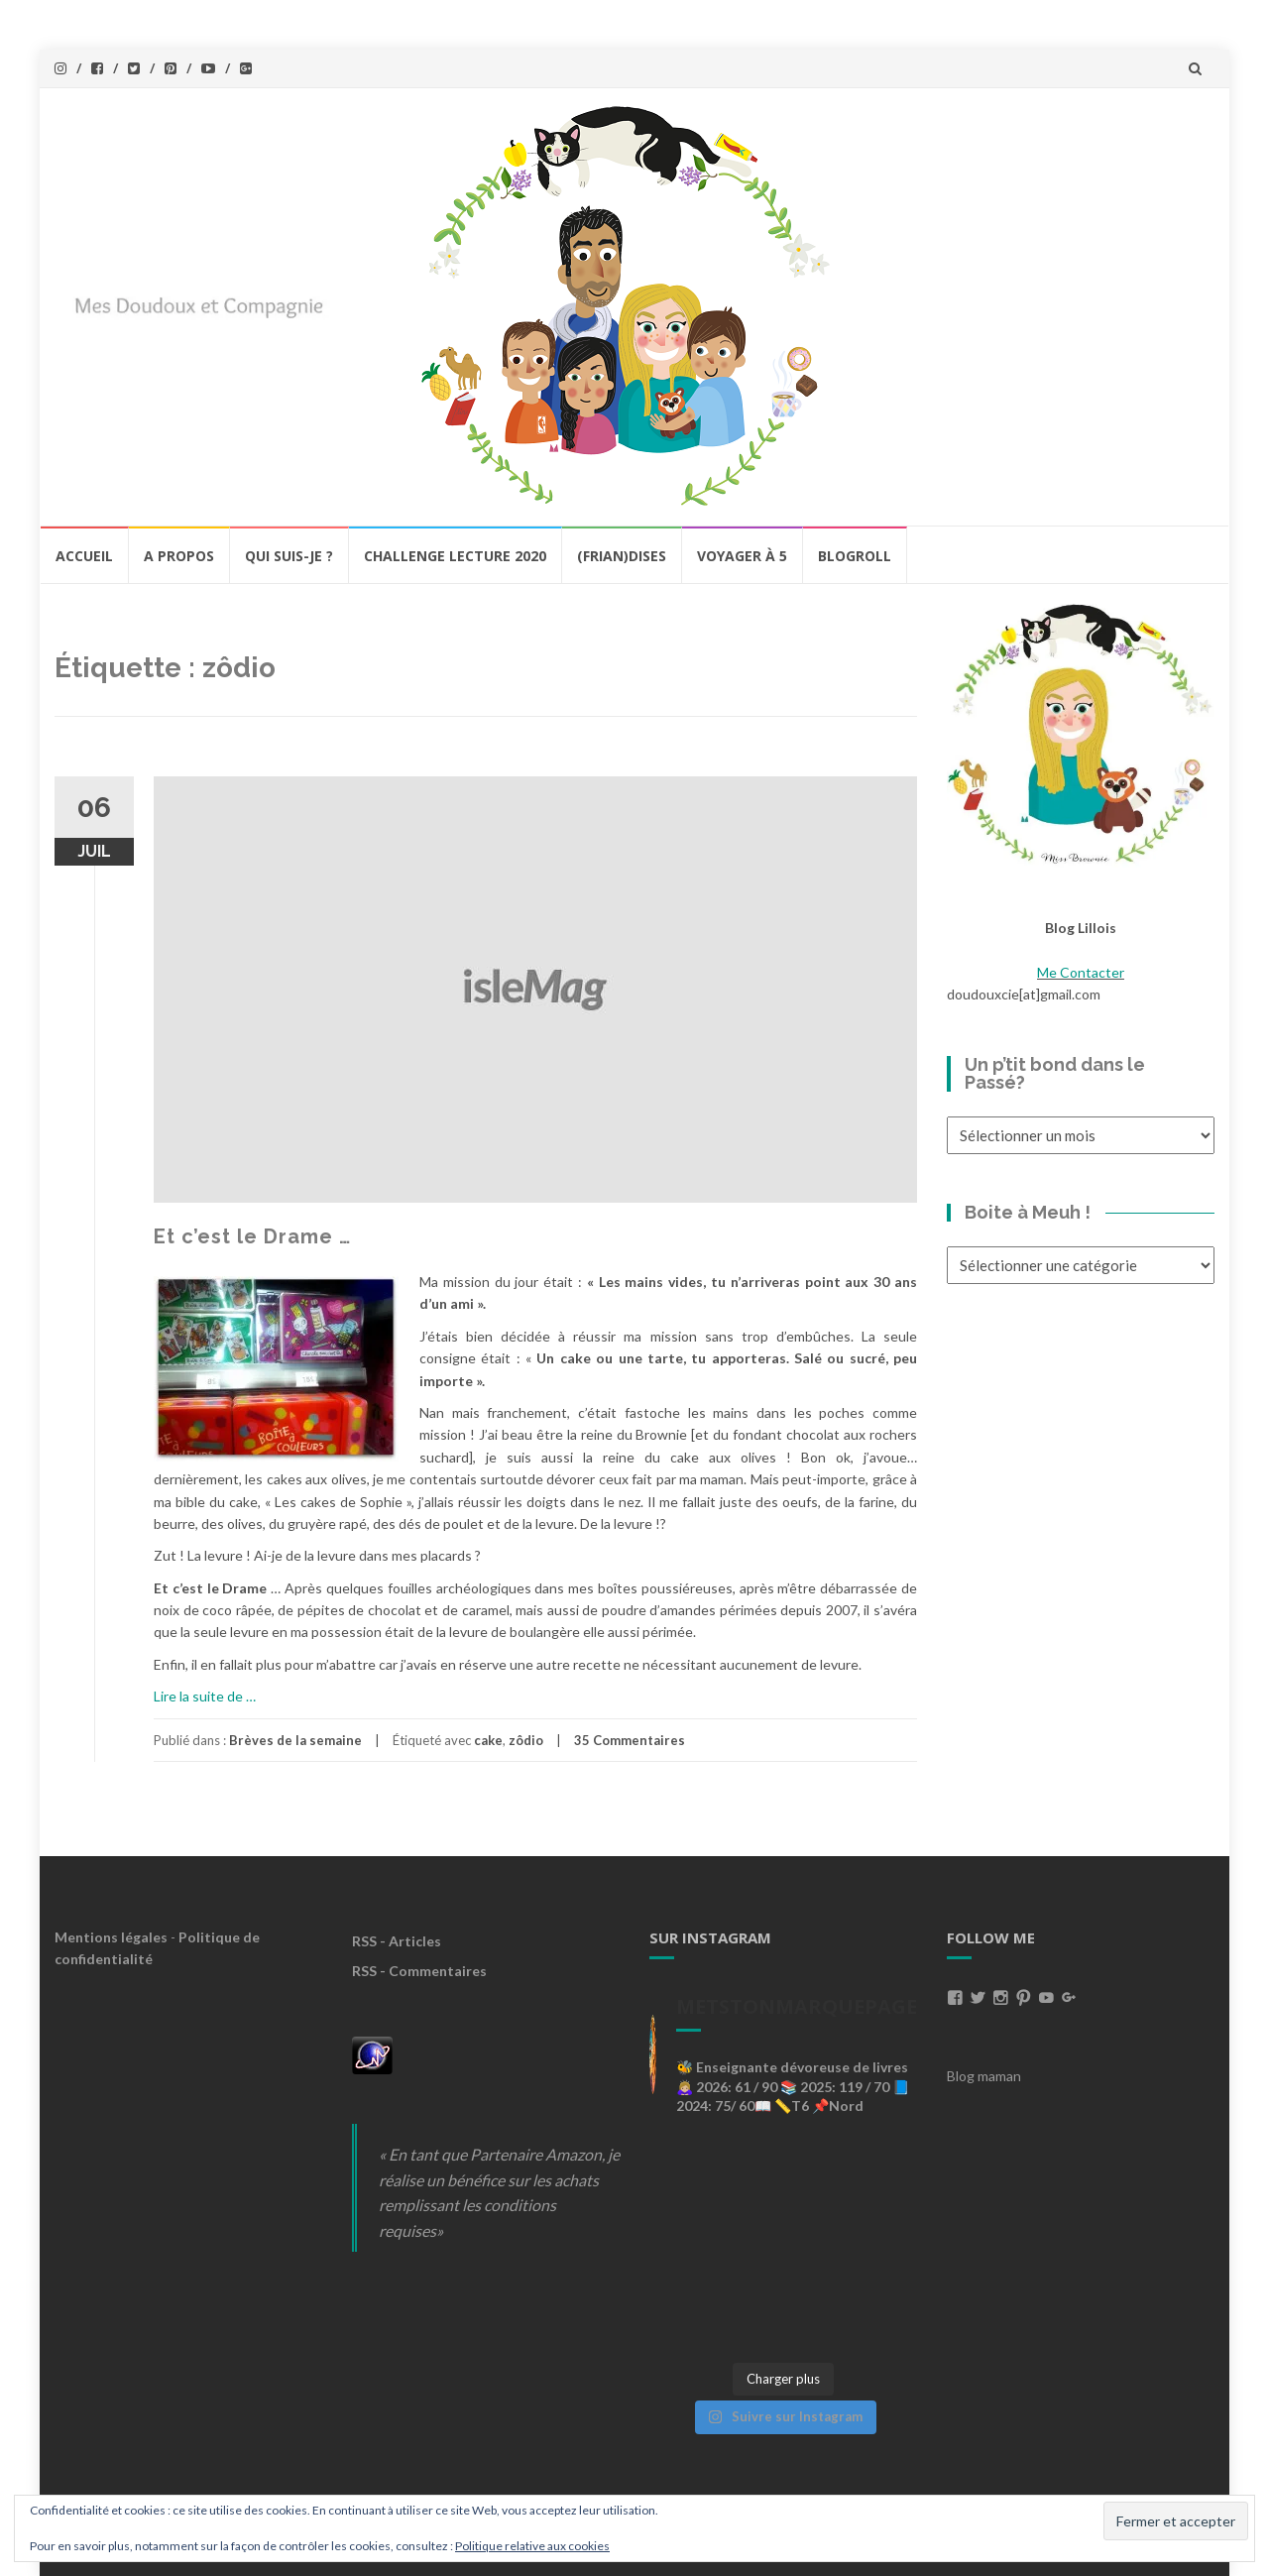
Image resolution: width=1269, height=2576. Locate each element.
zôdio (526, 1740)
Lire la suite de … (205, 1696)
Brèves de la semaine (295, 1740)
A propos (179, 555)
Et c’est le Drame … (252, 1236)
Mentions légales (111, 1937)
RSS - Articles (396, 1940)
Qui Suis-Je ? (289, 555)
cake (488, 1740)
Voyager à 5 (742, 555)
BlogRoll (854, 555)
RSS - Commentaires (419, 1970)
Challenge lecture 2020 (455, 555)
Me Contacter (1080, 972)
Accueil (84, 555)
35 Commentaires (629, 1740)
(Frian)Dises (621, 555)
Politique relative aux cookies (532, 2545)
